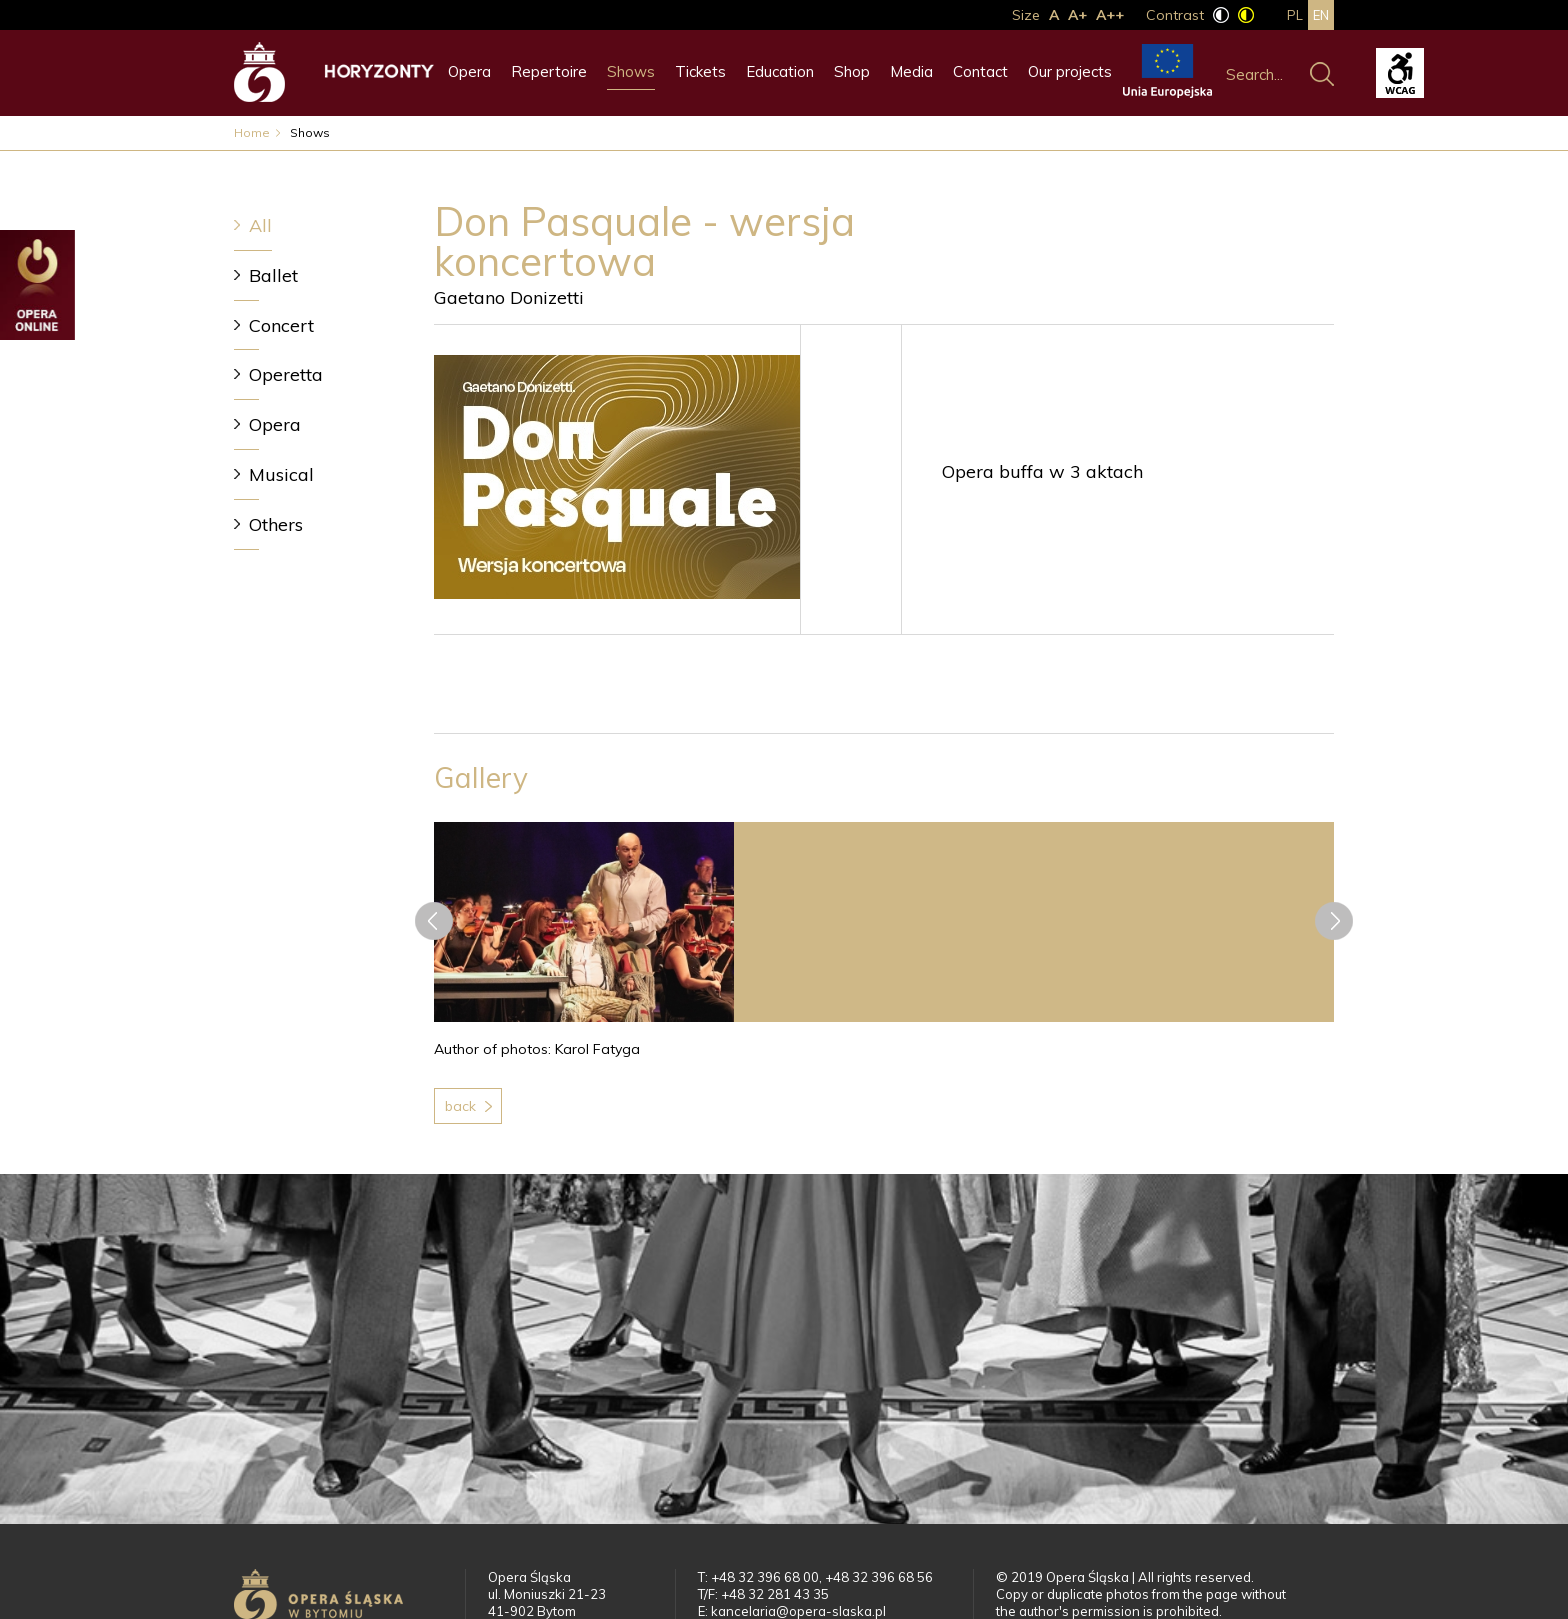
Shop (852, 71)
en (1321, 15)
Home (252, 132)
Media (911, 71)
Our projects (1070, 71)
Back (460, 1106)
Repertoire (549, 71)
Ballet (273, 275)
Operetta (286, 374)
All (260, 225)
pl (1295, 15)
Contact (980, 71)
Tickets (700, 71)
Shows (631, 71)
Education (780, 71)
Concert (281, 325)
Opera (469, 71)
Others (276, 524)
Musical (281, 474)
